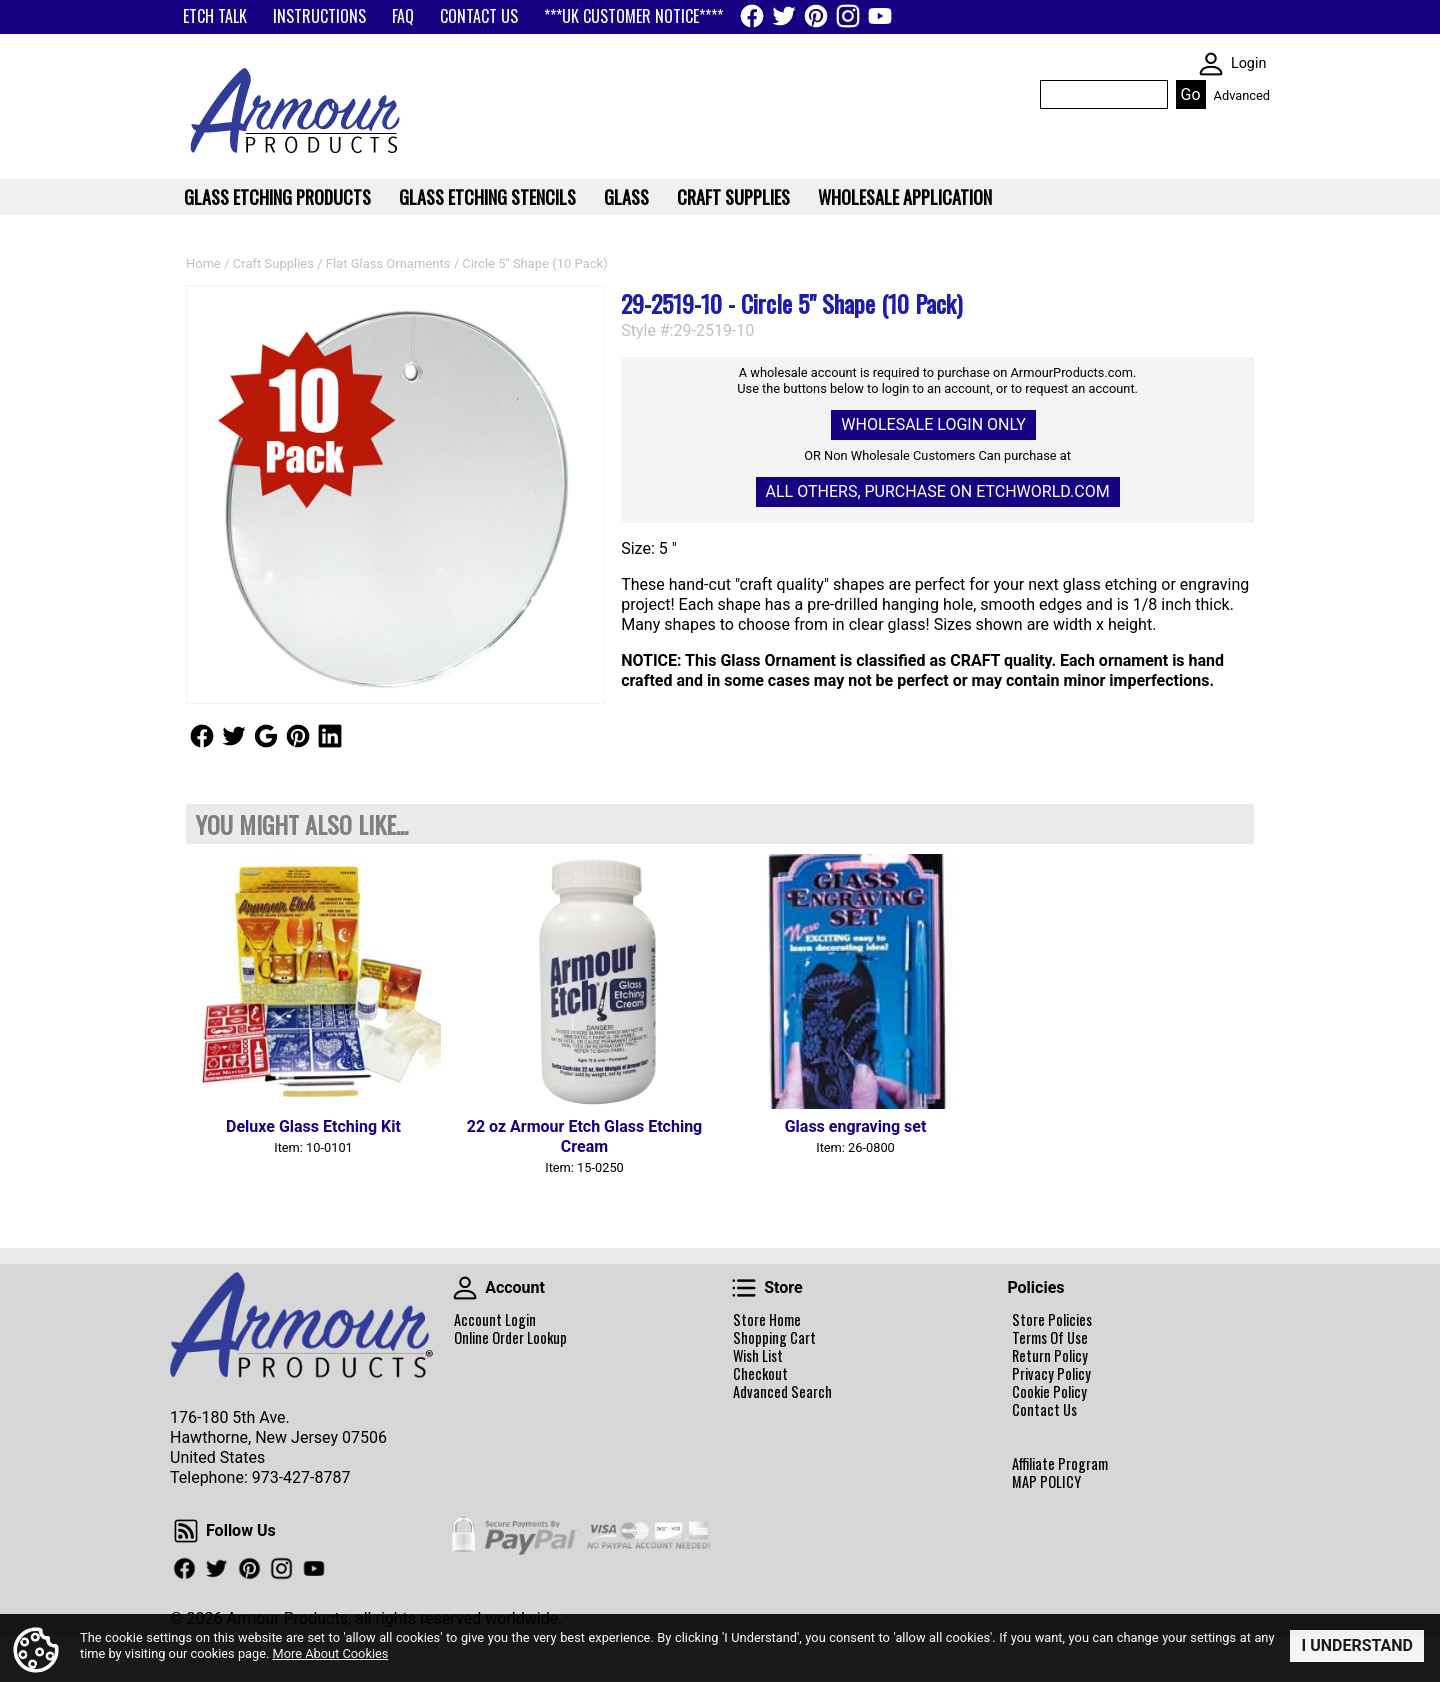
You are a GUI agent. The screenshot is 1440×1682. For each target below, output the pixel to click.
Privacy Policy (1051, 1374)
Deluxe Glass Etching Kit (313, 1126)
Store (744, 1288)
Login (1249, 63)
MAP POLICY (1046, 1482)
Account (465, 1288)
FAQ (403, 16)
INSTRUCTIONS (319, 16)
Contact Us (1044, 1410)
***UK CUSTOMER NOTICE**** (633, 16)
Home (203, 263)
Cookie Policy (1049, 1392)
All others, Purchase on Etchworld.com (938, 491)
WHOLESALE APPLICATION (905, 197)
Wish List (758, 1356)
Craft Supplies (273, 263)
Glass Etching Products (277, 197)
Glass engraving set (856, 1126)
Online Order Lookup (510, 1338)
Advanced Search (782, 1392)
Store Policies (1052, 1320)
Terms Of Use (1050, 1338)
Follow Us (202, 736)
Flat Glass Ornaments (388, 263)
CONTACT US (479, 16)
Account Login (495, 1320)
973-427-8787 (301, 1477)
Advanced (1242, 95)
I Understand (1357, 1645)
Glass (626, 197)
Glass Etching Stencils (487, 197)
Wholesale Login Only (933, 424)
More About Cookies (331, 1652)
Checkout (760, 1374)
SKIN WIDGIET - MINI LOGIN (1211, 64)
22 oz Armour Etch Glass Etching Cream (585, 1136)
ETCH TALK (215, 16)
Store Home (767, 1320)
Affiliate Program (1060, 1464)
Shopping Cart (774, 1338)
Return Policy (1050, 1356)
